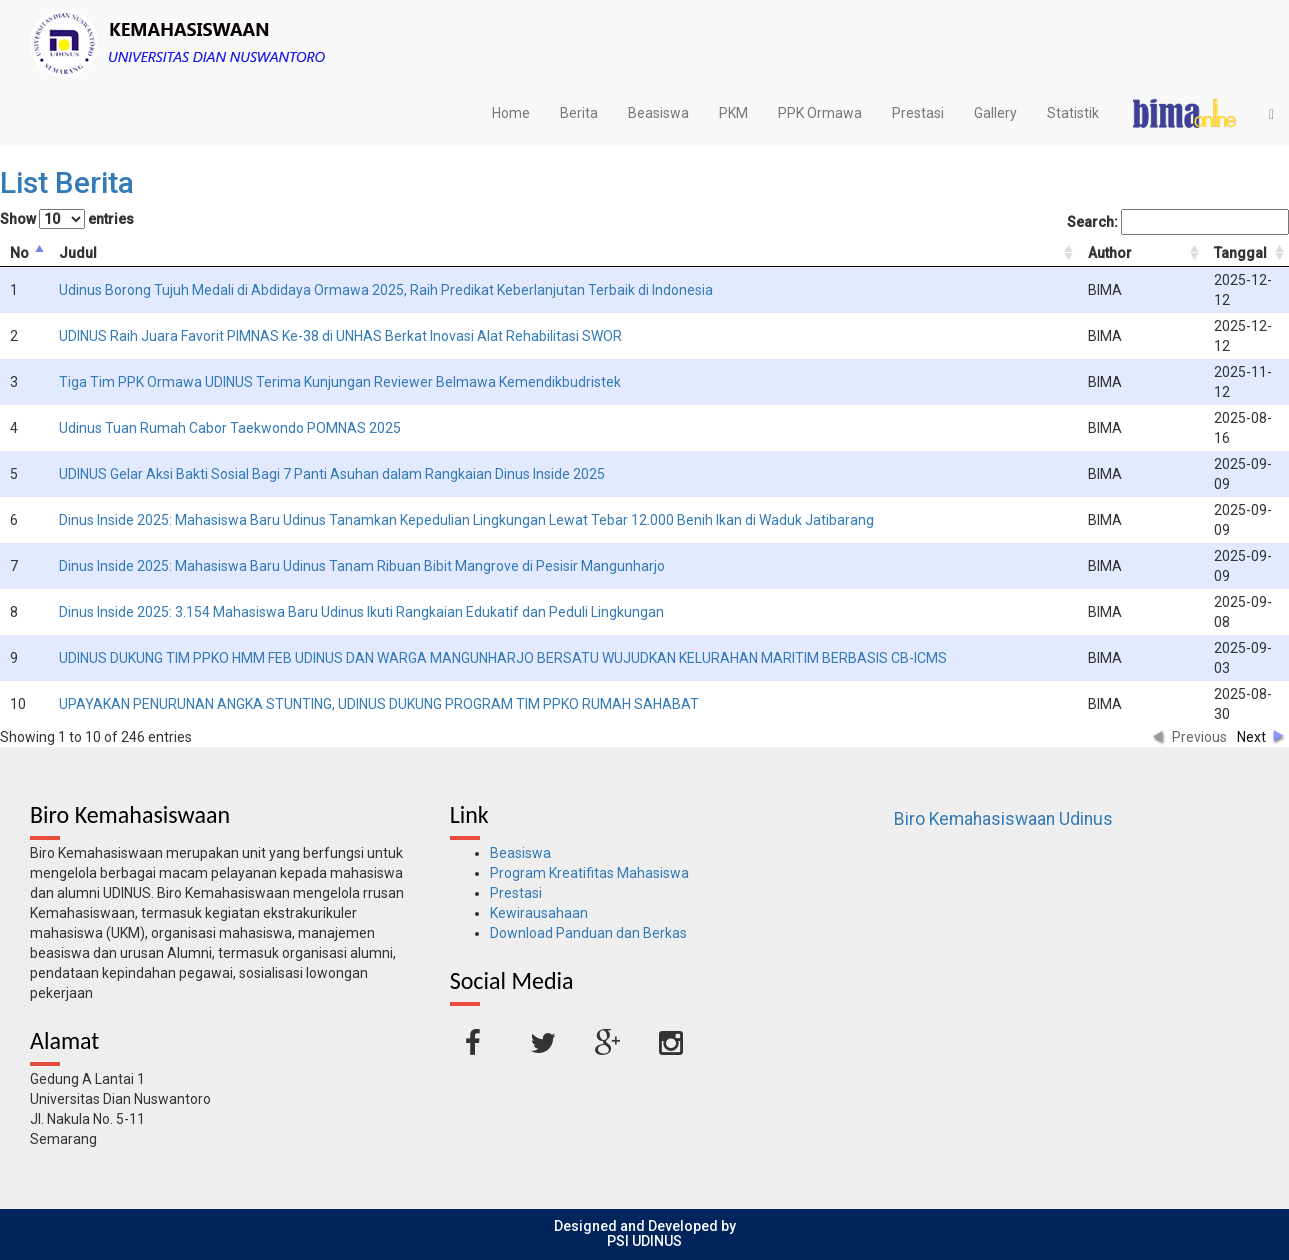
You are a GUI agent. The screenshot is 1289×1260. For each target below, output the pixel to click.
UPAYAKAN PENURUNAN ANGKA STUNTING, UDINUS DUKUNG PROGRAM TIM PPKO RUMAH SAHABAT (379, 704)
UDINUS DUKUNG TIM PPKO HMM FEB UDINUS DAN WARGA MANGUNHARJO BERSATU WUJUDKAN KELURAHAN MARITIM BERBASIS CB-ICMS (503, 658)
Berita (579, 113)
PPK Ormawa (820, 113)
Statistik (1073, 113)
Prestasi (918, 113)
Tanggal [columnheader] (1240, 253)
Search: (1178, 222)
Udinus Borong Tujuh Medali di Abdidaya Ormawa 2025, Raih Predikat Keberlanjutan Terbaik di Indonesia (386, 290)
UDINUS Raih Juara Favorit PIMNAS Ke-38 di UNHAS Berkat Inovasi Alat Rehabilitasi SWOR (340, 336)
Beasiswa (658, 113)
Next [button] (1251, 737)
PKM (733, 113)
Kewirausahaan (539, 913)
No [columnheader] (19, 253)
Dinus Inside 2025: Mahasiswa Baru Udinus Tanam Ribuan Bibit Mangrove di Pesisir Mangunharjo (362, 566)
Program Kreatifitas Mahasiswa (589, 873)
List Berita (67, 182)
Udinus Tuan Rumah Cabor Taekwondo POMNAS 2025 (230, 428)
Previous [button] (1199, 737)
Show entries (67, 219)
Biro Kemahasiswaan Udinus (1003, 819)
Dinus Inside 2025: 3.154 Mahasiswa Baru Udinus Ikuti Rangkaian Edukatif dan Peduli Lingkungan (361, 612)
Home (511, 113)
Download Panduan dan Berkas (588, 933)
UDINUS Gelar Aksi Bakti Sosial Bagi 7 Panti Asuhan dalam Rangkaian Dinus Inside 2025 (332, 474)
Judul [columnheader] (78, 253)
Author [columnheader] (1110, 253)
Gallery (995, 113)
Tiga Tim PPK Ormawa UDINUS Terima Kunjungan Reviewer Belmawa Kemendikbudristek (340, 382)
